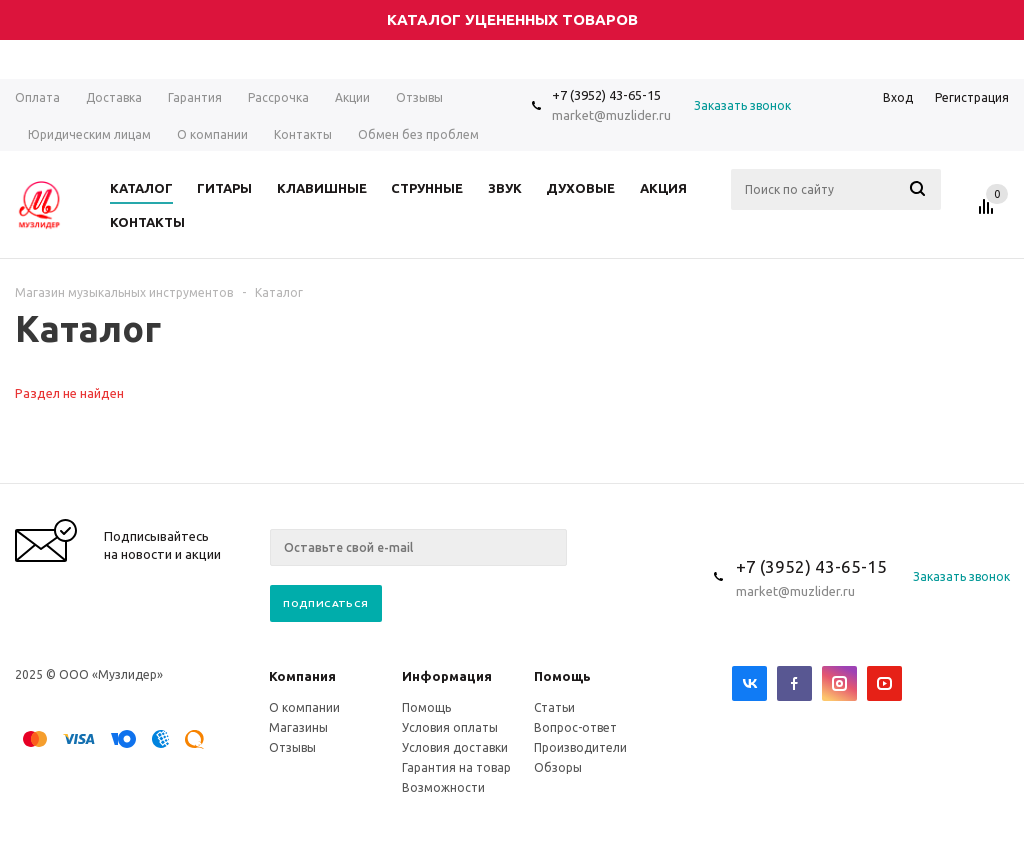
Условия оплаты (450, 727)
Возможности (443, 787)
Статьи (554, 707)
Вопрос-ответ (575, 727)
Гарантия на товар (456, 767)
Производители (580, 747)
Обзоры (558, 767)
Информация (447, 676)
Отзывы (292, 747)
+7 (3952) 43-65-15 (606, 95)
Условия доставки (455, 747)
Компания (302, 676)
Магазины (298, 727)
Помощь (562, 676)
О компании (304, 707)
